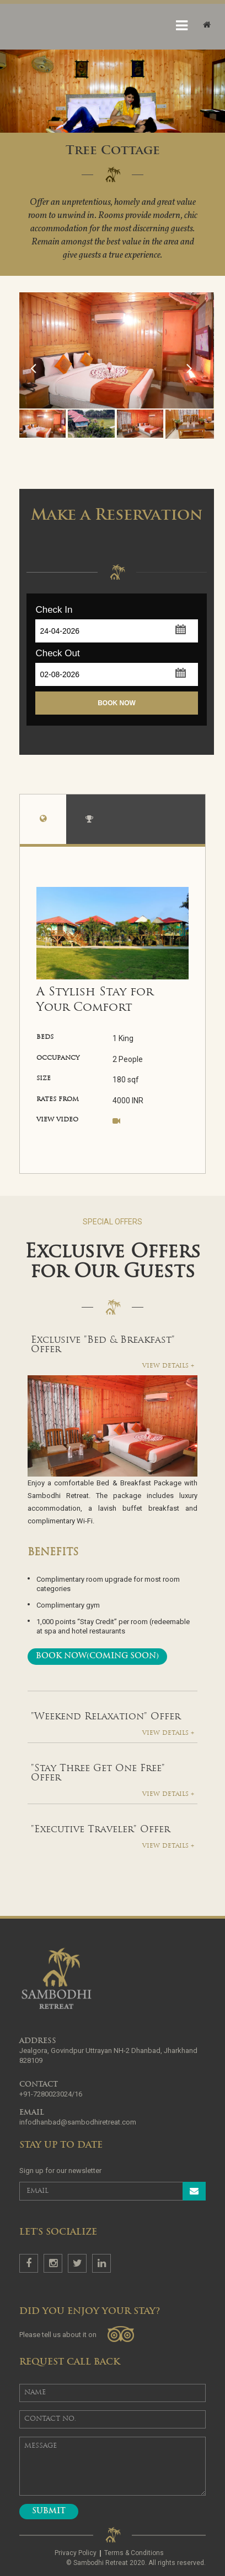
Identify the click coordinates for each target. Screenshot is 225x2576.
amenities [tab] (89, 822)
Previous (30, 408)
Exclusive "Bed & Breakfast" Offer (103, 1345)
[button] (180, 628)
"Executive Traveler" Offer (100, 1829)
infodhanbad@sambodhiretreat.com (77, 2122)
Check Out (57, 653)
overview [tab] (43, 821)
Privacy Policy (76, 2553)
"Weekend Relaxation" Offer (105, 1717)
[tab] (112, 1345)
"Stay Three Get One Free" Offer (98, 1773)
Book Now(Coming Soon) (97, 1656)
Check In (53, 609)
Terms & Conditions (134, 2553)
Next (194, 408)
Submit (49, 2511)
